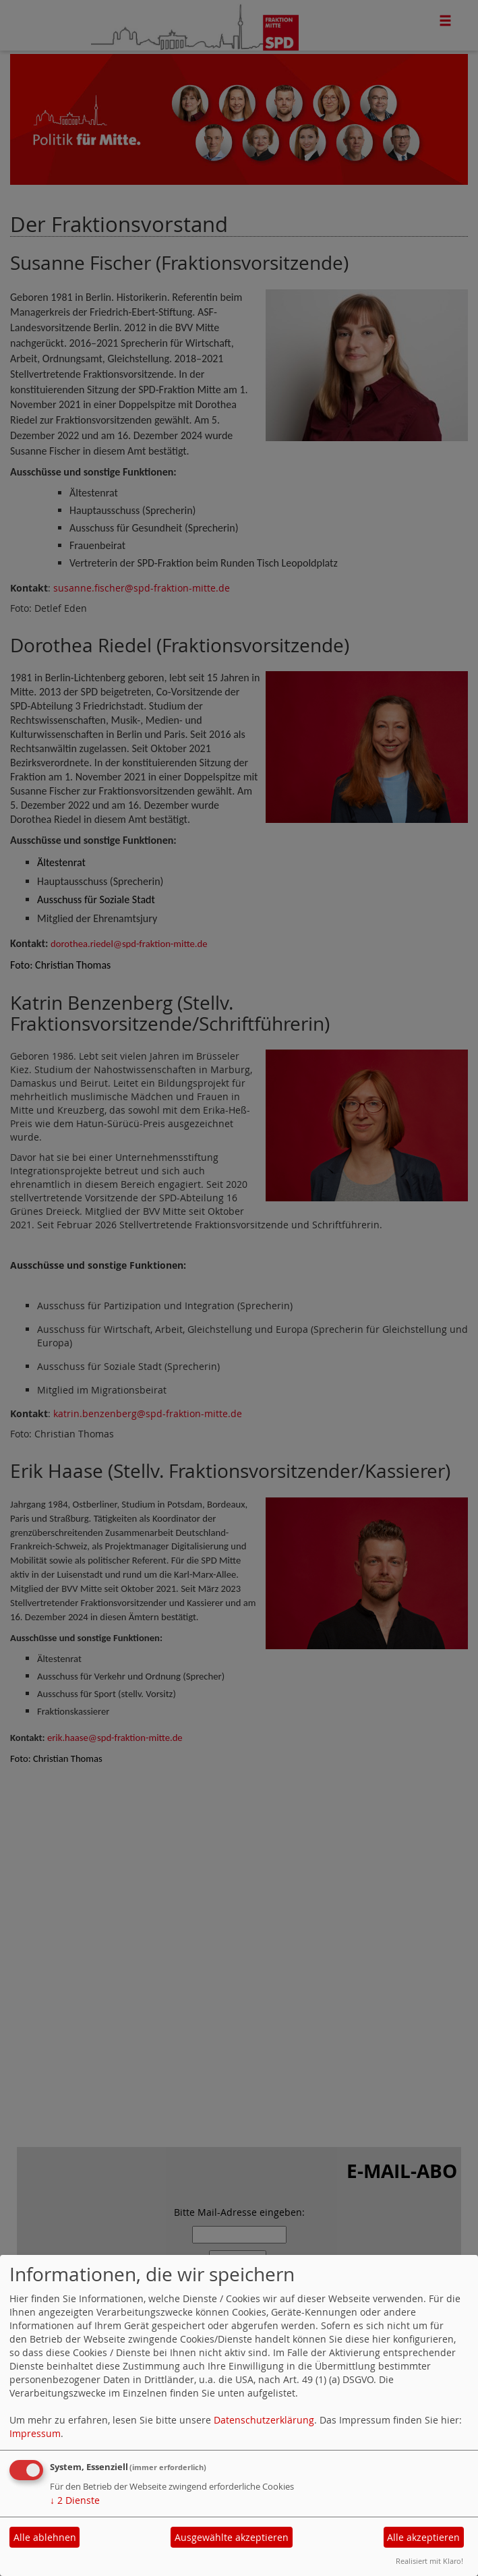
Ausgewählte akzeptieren (232, 2537)
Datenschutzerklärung (264, 2419)
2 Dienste (75, 2500)
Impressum (35, 2433)
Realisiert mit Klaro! (429, 2561)
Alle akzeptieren (423, 2537)
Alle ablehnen (44, 2537)
